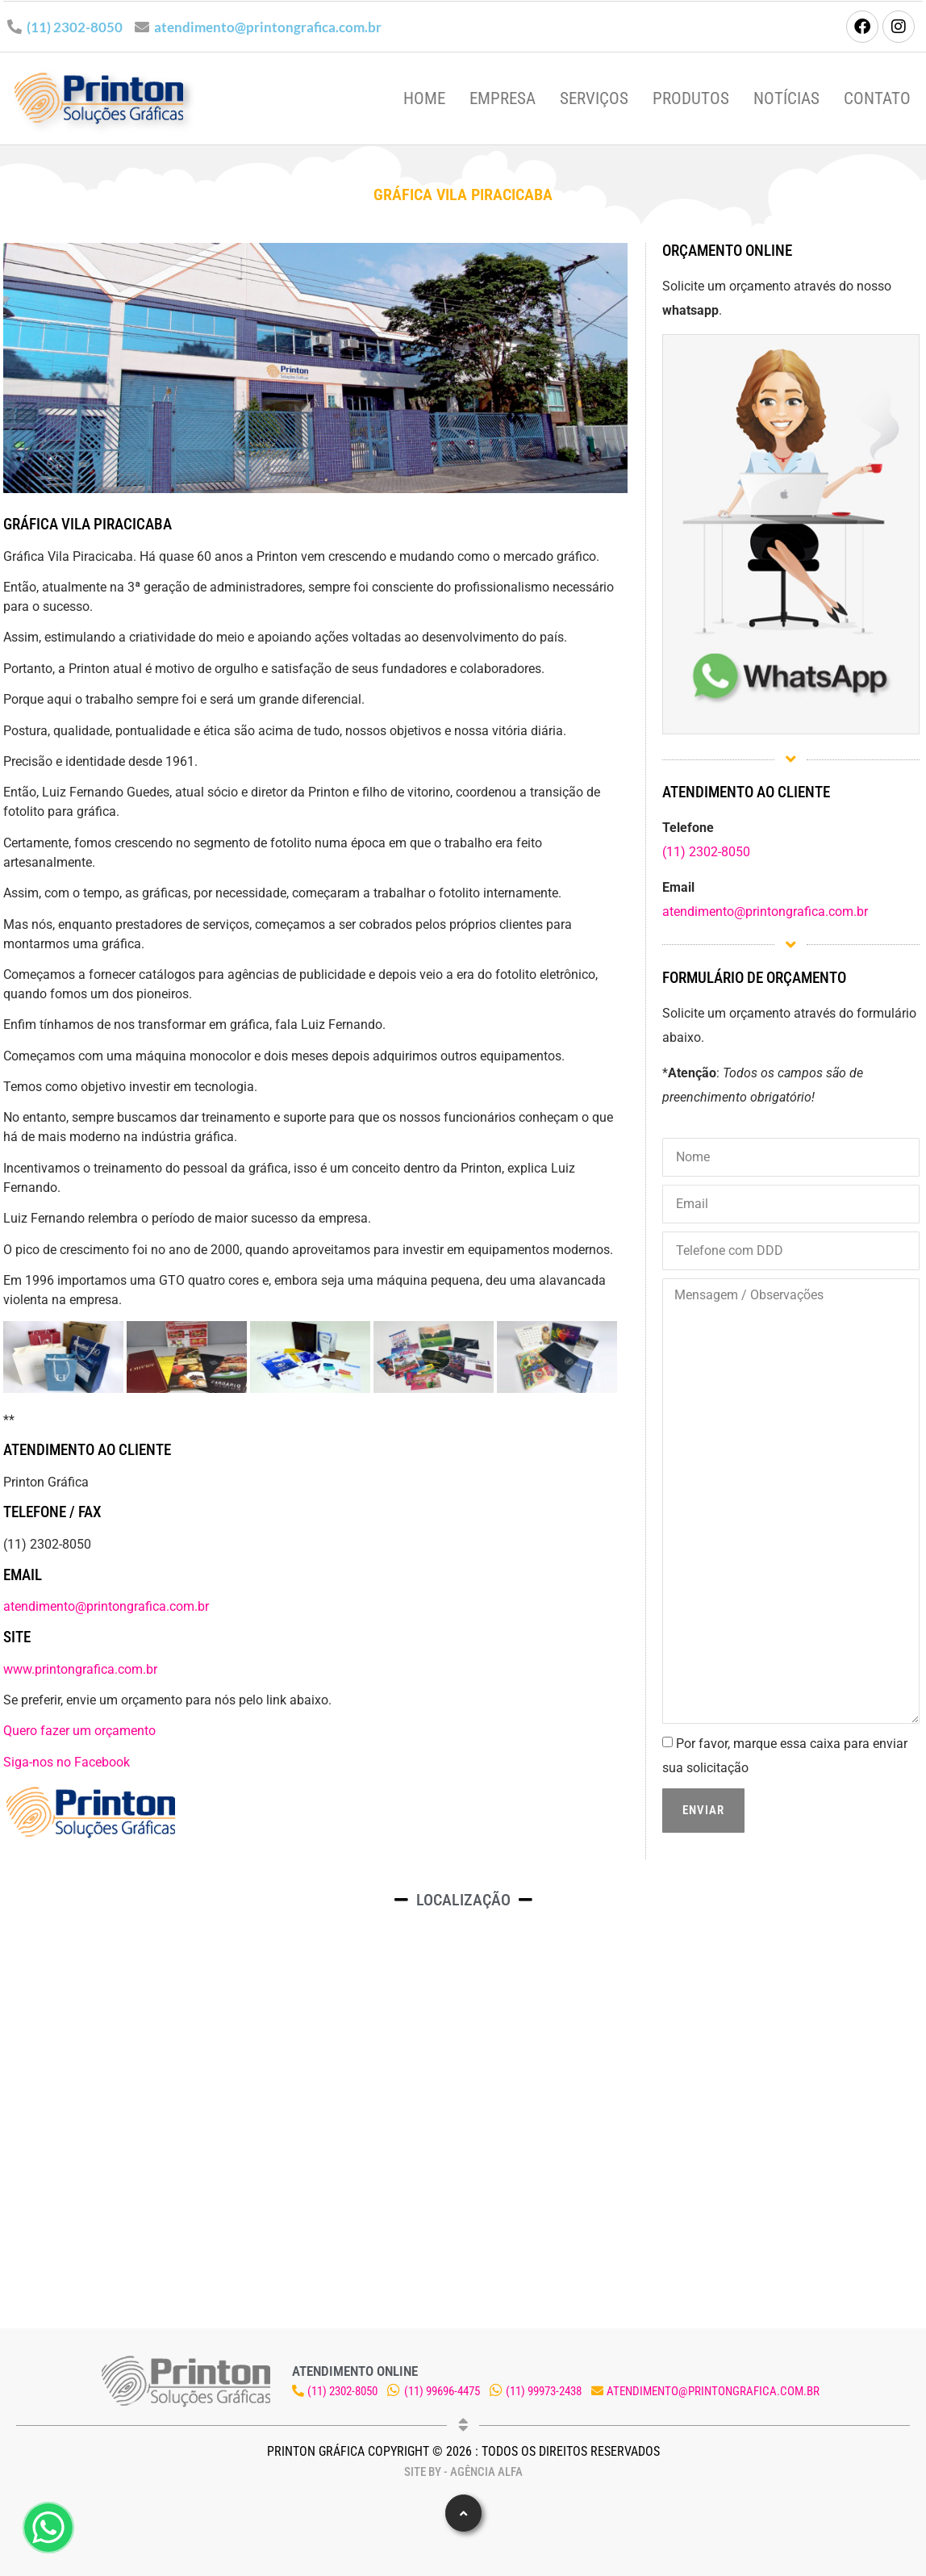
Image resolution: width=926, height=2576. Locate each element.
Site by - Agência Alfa (463, 2472)
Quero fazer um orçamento (79, 1730)
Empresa (502, 98)
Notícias (786, 98)
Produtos (691, 98)
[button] (463, 2513)
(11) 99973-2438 (544, 2391)
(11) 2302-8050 (75, 27)
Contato (877, 98)
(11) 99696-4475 (442, 2391)
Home (424, 98)
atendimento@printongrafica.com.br (268, 27)
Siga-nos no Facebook (66, 1762)
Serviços (594, 98)
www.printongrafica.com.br (80, 1669)
